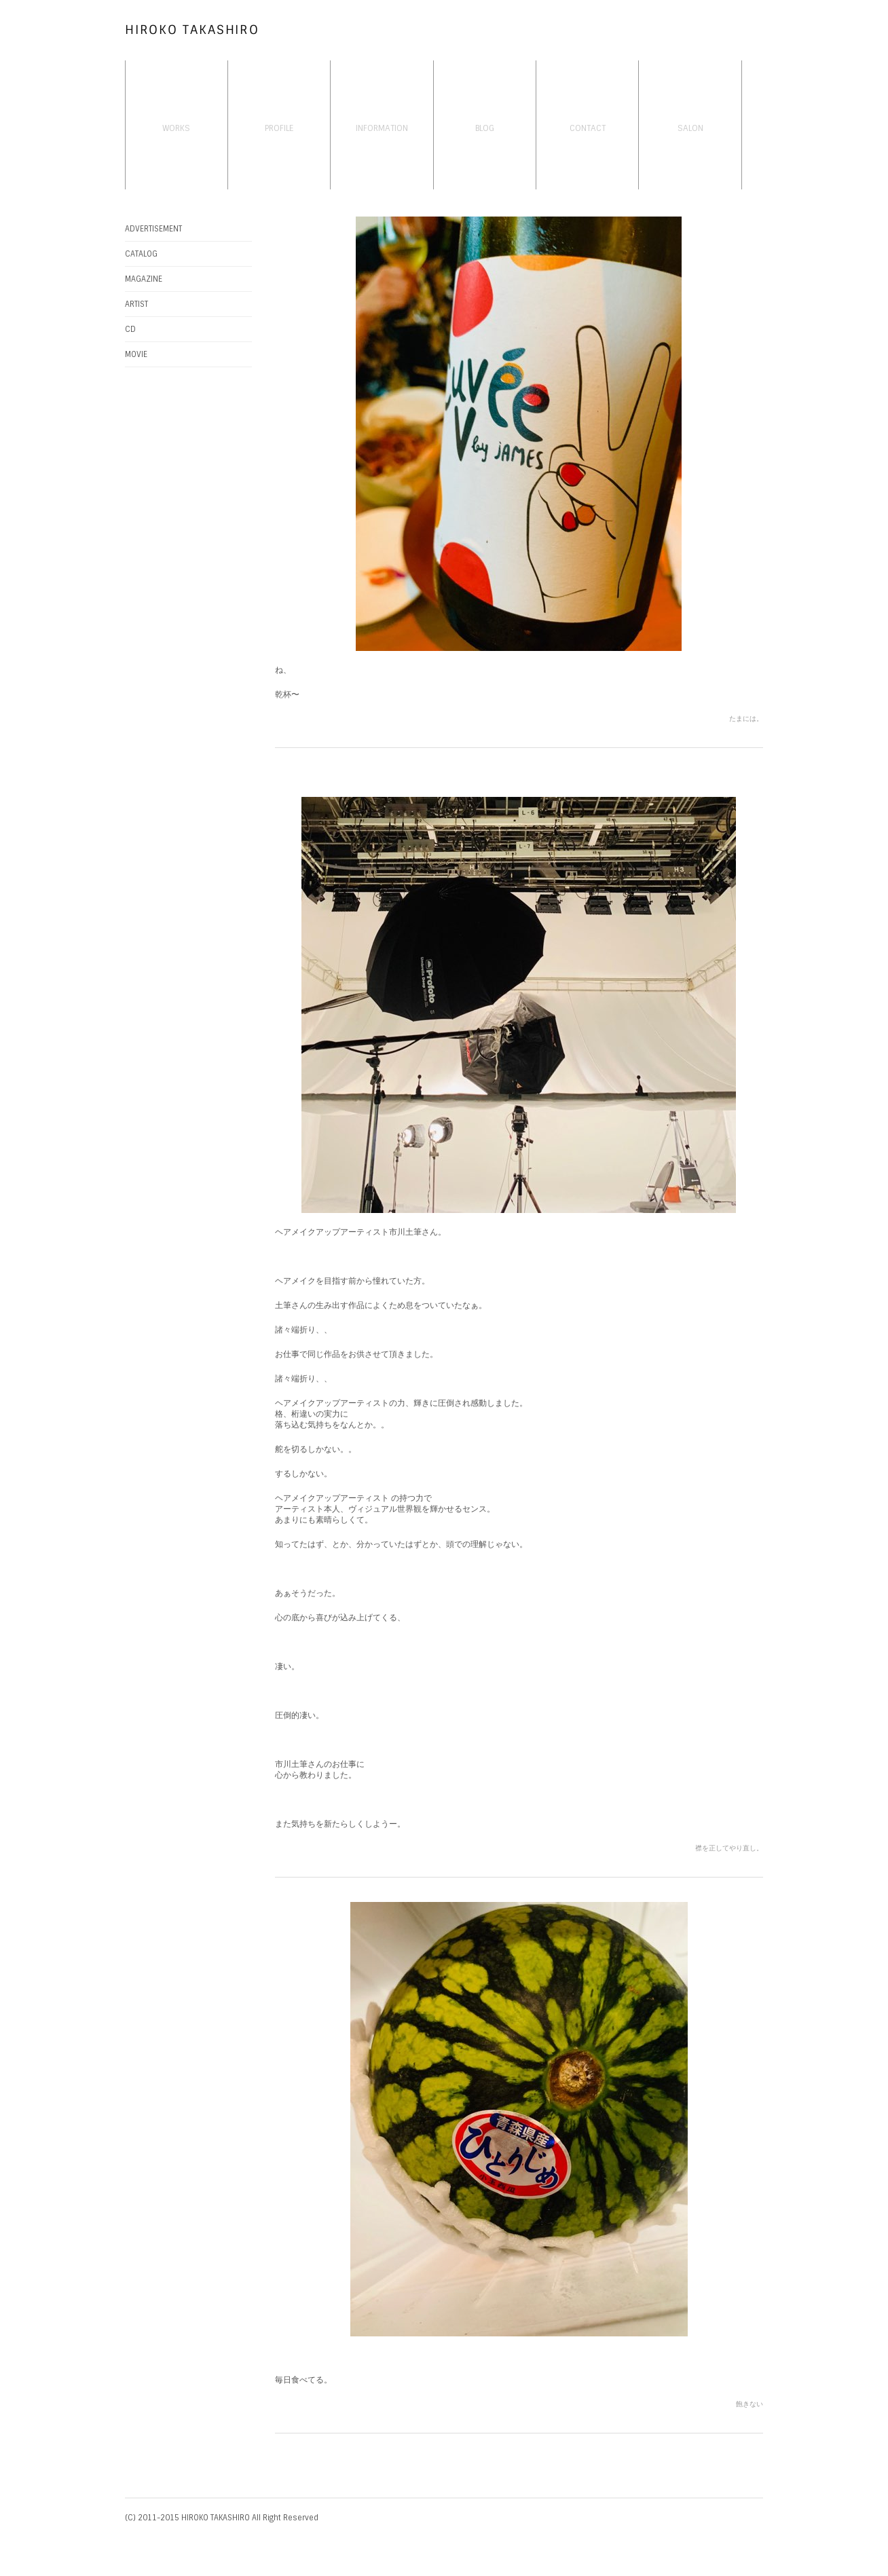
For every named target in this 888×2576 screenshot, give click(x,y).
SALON (690, 128)
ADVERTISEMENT (153, 229)
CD (130, 329)
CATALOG (141, 254)
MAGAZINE (143, 279)
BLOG (484, 128)
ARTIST (136, 304)
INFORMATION (382, 128)
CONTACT (588, 128)
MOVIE (136, 354)
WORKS (176, 128)
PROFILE (279, 128)
